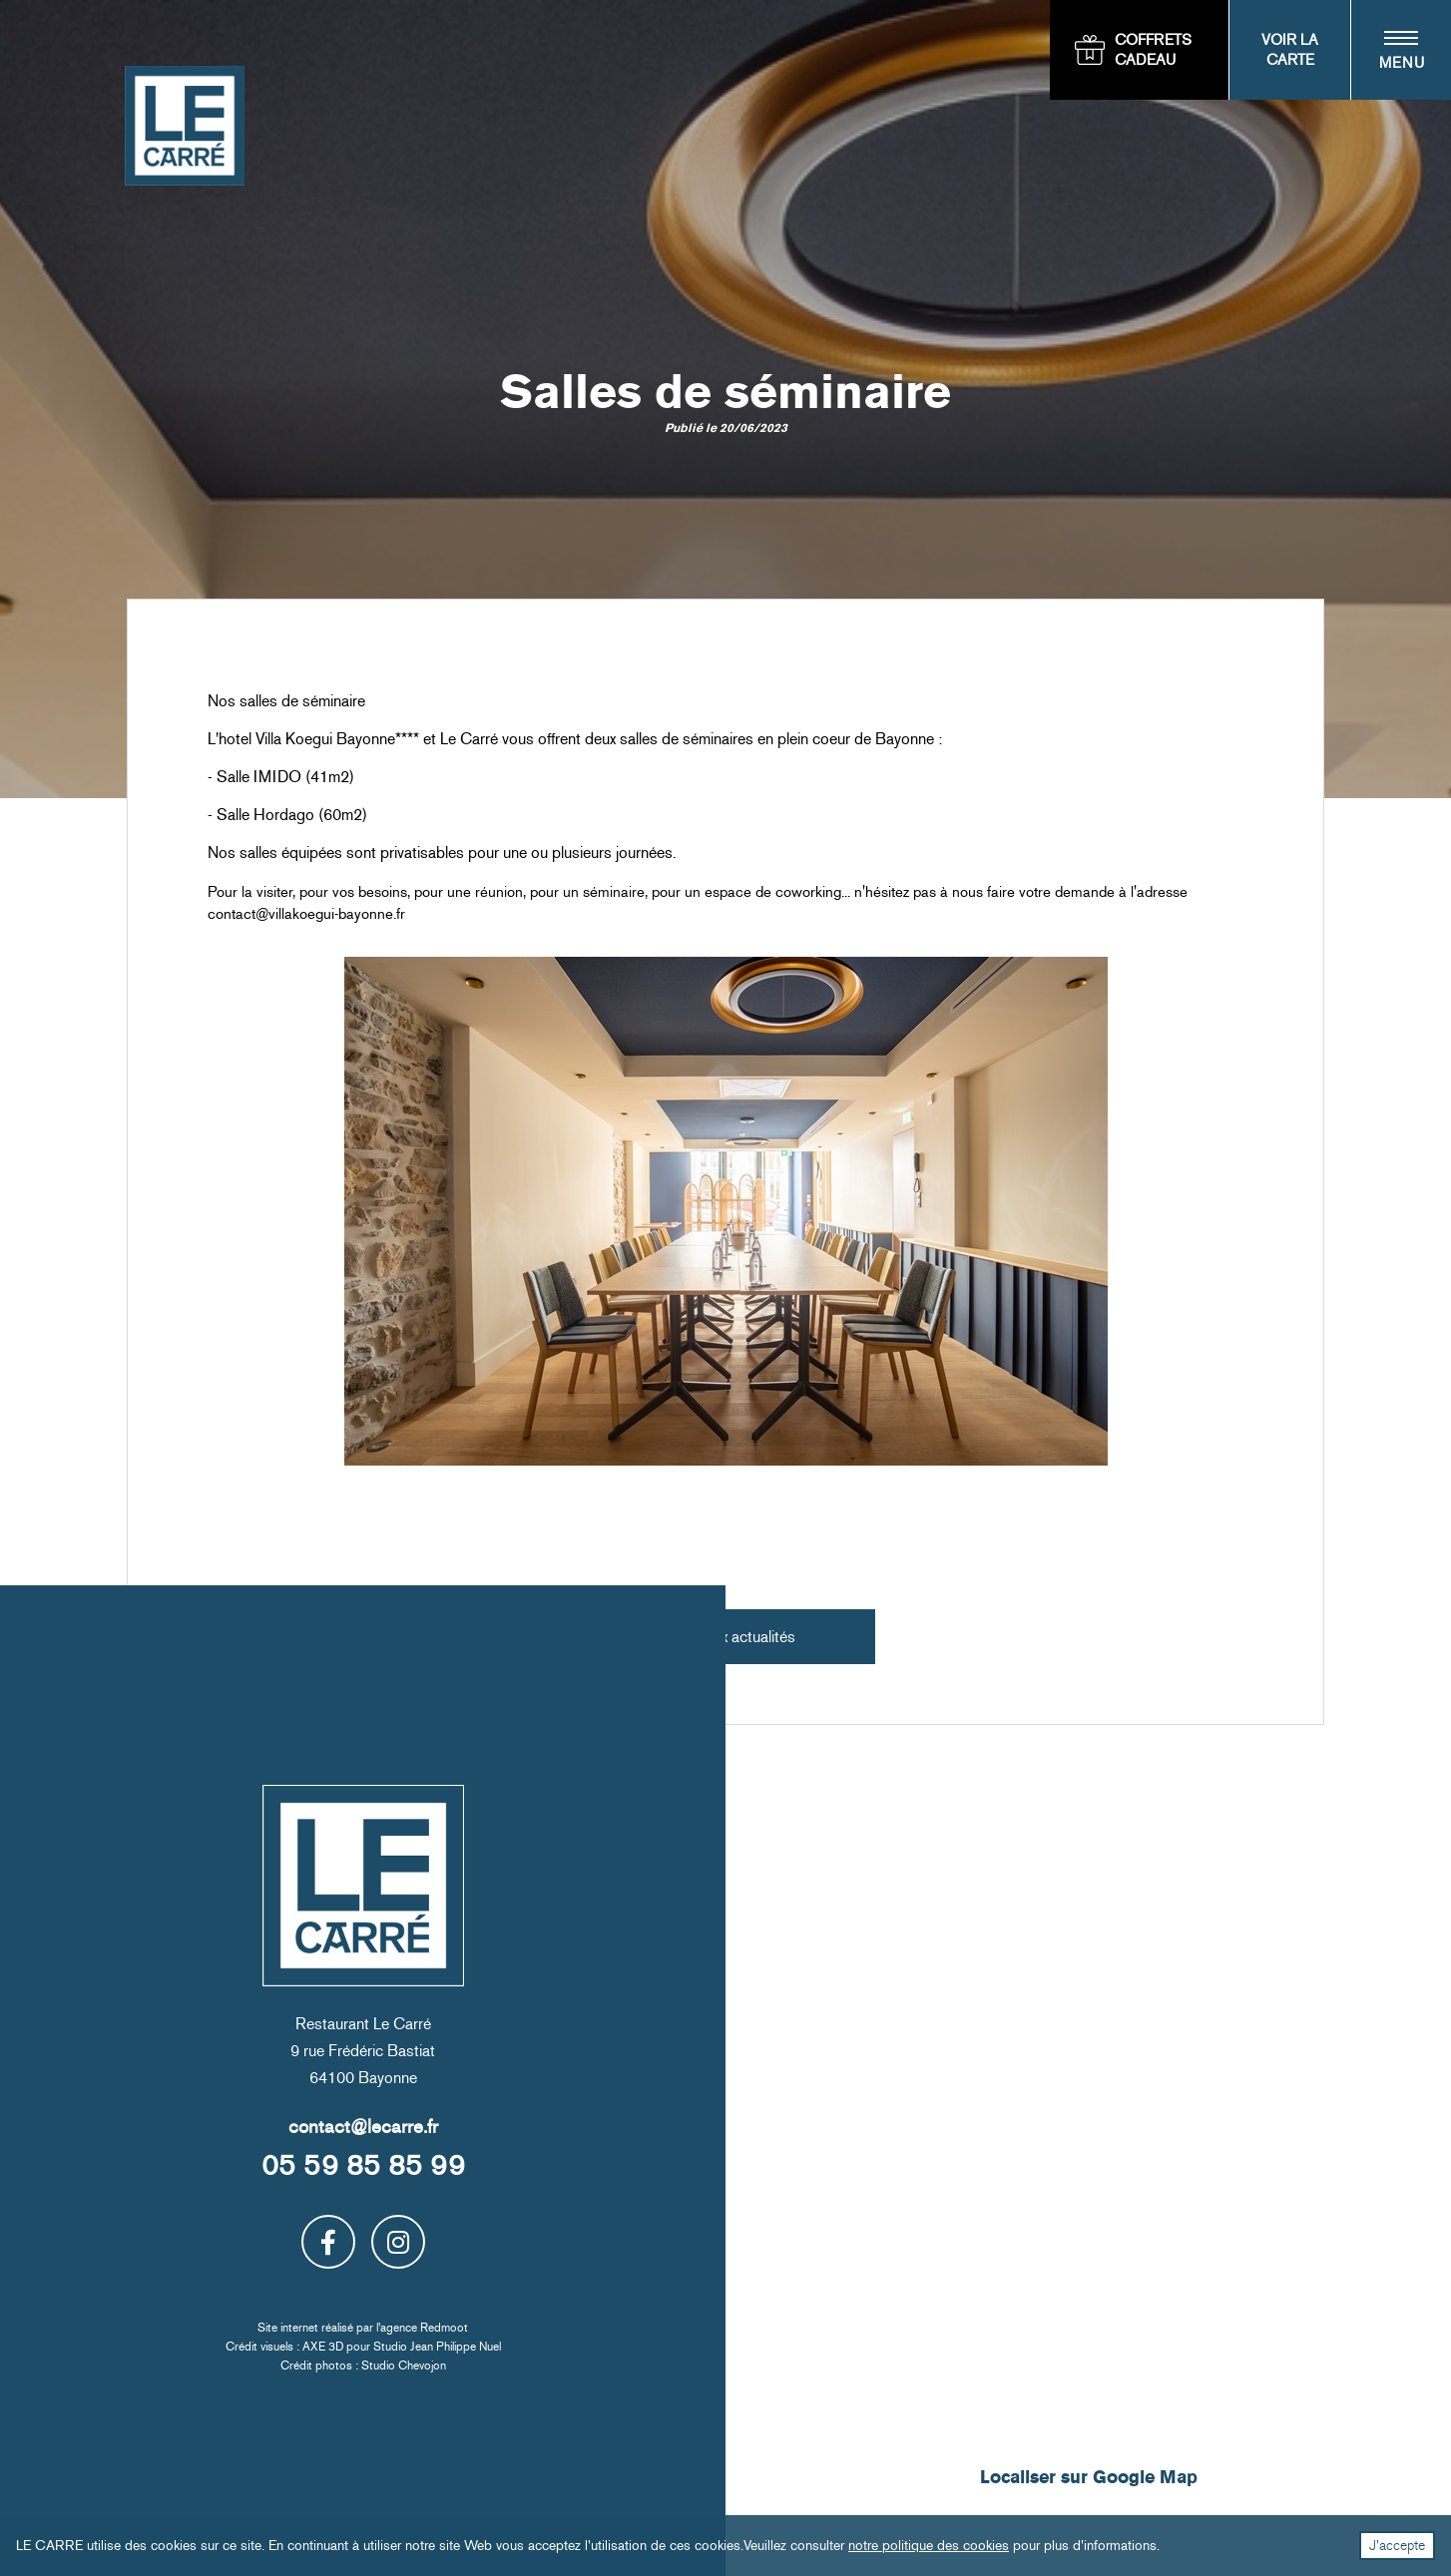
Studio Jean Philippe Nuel (437, 2347)
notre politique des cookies (928, 2545)
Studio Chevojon (403, 2365)
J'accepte (1397, 2545)
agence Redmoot (424, 2328)
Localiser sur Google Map (1089, 2477)
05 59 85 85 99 (363, 2165)
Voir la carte (1289, 50)
